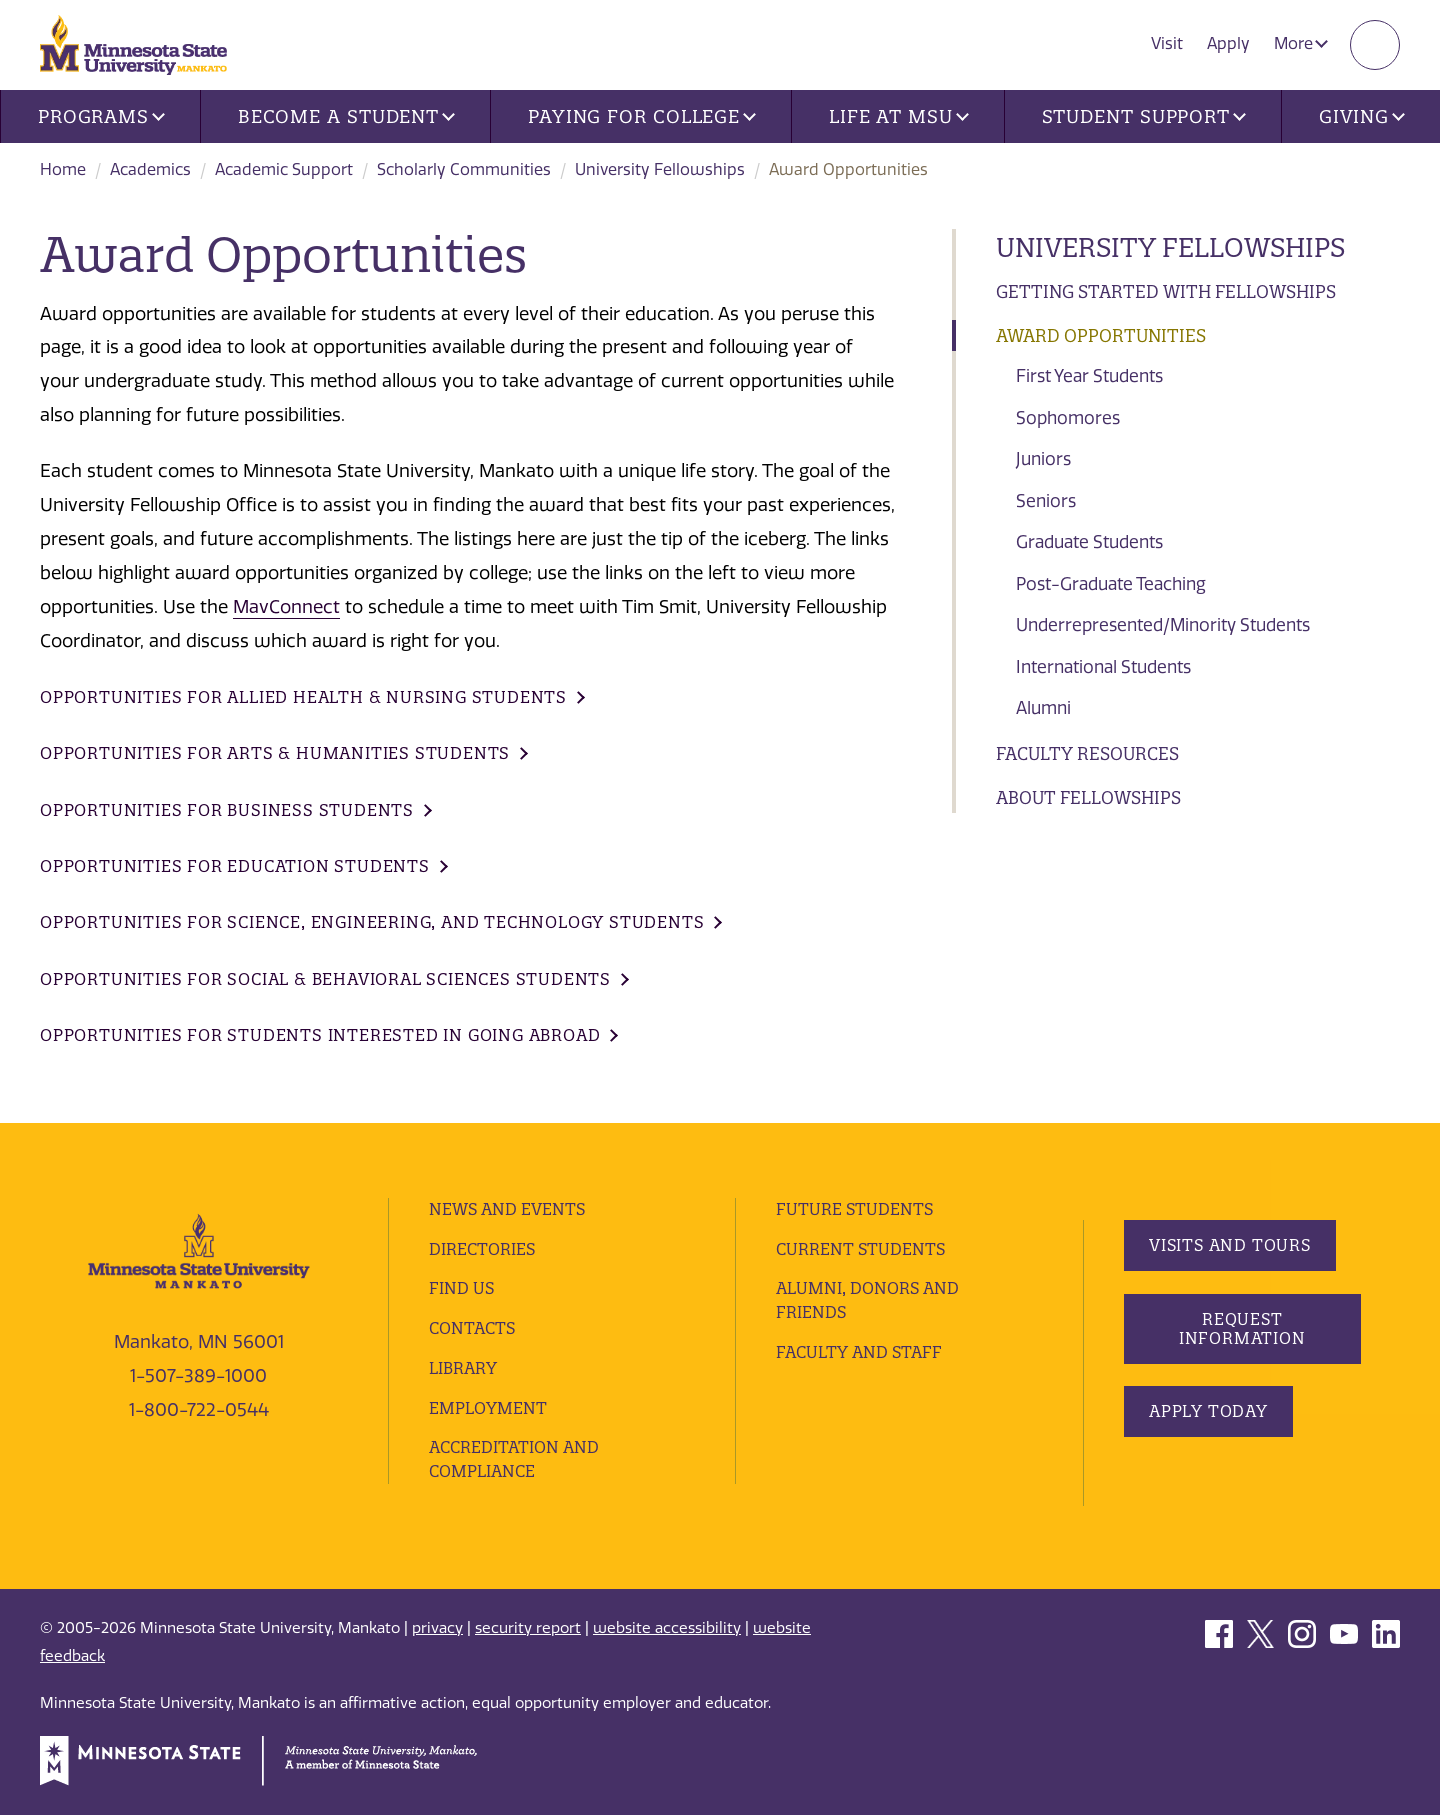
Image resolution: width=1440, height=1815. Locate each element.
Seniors (1046, 501)
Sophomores (1068, 418)
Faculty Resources (1087, 753)
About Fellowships (1088, 797)
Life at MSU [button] (899, 116)
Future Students (854, 1209)
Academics (150, 169)
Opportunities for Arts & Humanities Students (275, 753)
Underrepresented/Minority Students (1163, 625)
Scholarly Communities (464, 169)
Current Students (860, 1249)
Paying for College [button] (642, 116)
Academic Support (284, 169)
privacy (437, 1628)
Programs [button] (101, 116)
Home (63, 169)
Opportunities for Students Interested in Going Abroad (320, 1035)
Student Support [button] (1144, 116)
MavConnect (286, 607)
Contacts (472, 1328)
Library (463, 1368)
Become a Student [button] (346, 116)
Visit (1167, 43)
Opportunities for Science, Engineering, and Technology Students (372, 922)
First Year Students (1089, 376)
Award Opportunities (1101, 335)
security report (528, 1628)
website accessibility (667, 1628)
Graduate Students (1089, 542)
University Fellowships (660, 169)
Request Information (1241, 1328)
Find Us (461, 1288)
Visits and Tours (1230, 1245)
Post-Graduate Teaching (1111, 584)
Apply (1228, 43)
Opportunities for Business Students (227, 810)
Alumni (1043, 708)
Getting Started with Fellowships (1166, 291)
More (1301, 43)
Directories (482, 1249)
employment (488, 1408)
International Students (1103, 667)
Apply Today (1208, 1411)
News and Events (507, 1209)
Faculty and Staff (859, 1352)
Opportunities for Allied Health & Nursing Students (303, 697)
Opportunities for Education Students (235, 866)
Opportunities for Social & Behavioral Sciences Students (325, 979)
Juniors (1043, 459)
